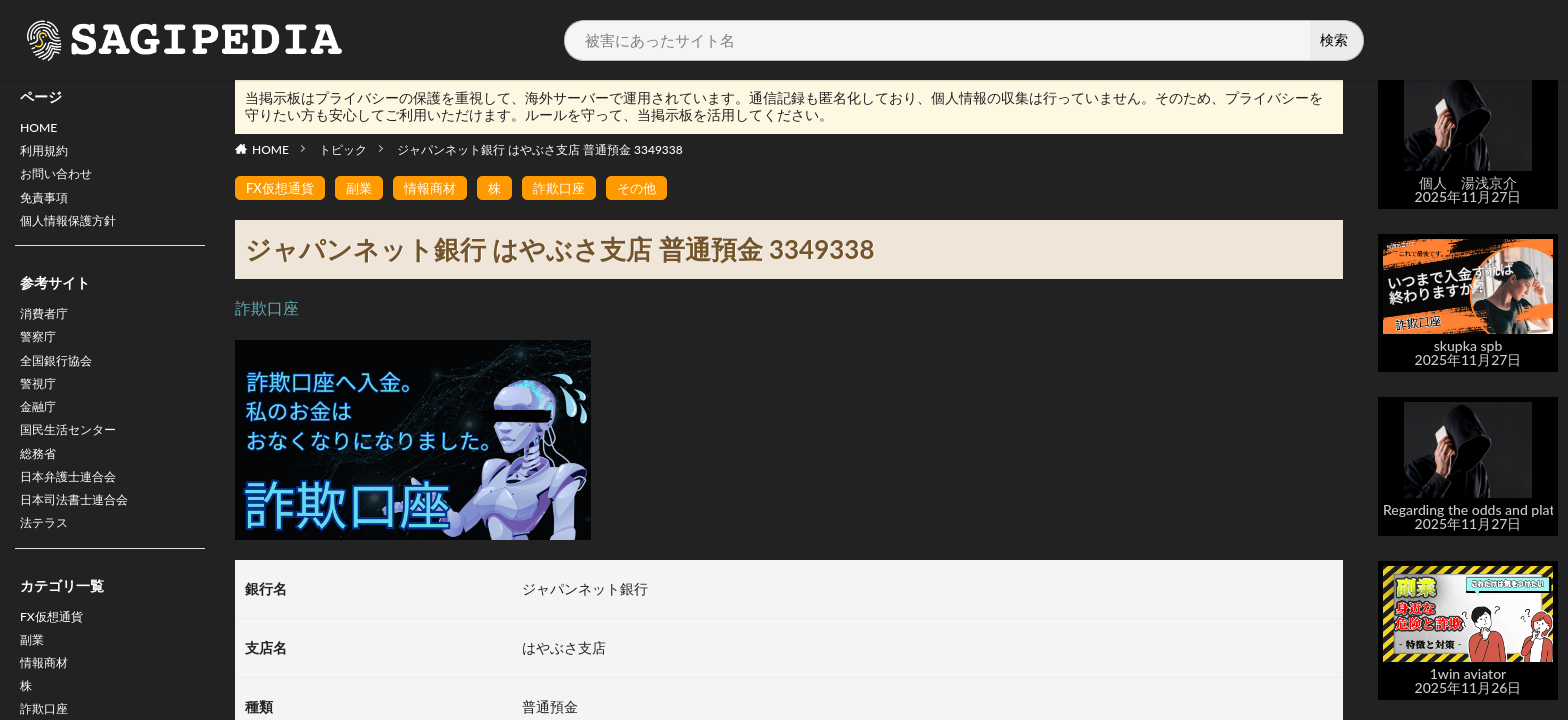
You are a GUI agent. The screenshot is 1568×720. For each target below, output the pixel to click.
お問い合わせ (62, 181)
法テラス (48, 563)
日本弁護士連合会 (76, 511)
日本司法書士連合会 (83, 537)
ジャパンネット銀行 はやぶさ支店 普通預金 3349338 (540, 149)
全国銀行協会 (62, 381)
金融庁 (41, 433)
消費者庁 (48, 329)
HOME (41, 129)
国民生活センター (76, 459)
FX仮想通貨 (56, 659)
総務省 (41, 485)
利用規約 (48, 155)
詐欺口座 (573, 188)
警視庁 (41, 407)
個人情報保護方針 (76, 233)
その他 (654, 188)
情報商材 (439, 188)
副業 (34, 685)
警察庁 (41, 355)
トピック (343, 149)
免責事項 (48, 207)
